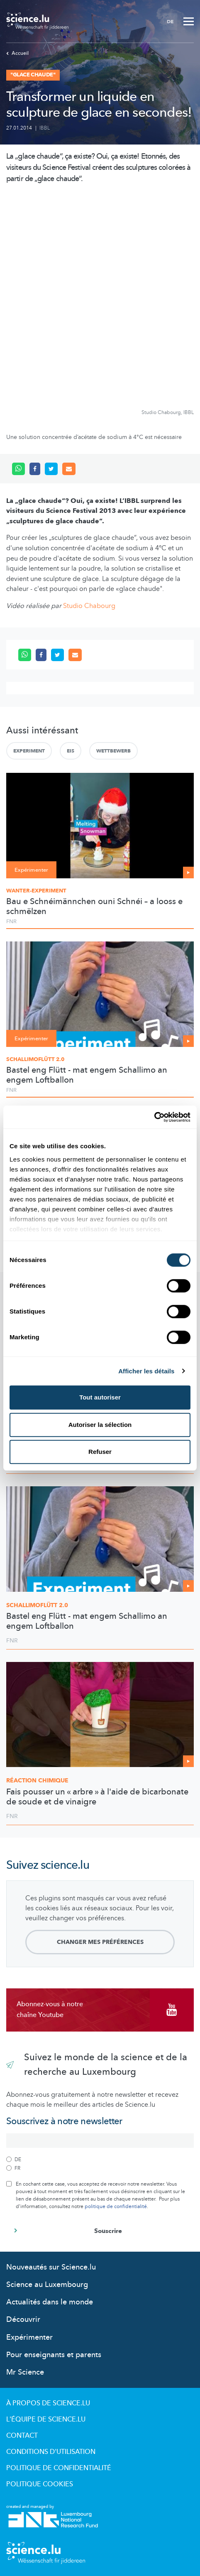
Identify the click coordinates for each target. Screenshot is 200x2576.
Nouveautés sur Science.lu (51, 2267)
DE (170, 21)
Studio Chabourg (89, 605)
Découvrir (23, 2319)
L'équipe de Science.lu (45, 2419)
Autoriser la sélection (100, 1424)
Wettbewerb (113, 751)
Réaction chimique (37, 1780)
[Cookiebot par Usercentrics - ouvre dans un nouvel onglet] (154, 1117)
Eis (70, 751)
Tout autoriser (100, 1397)
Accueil (17, 53)
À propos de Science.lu (48, 2403)
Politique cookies (39, 2484)
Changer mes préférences (100, 1942)
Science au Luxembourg (47, 2284)
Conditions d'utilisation (50, 2451)
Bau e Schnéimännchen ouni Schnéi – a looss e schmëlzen (94, 907)
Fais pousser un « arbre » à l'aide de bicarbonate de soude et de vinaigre (97, 1797)
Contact (22, 2435)
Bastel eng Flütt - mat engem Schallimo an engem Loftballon (86, 1075)
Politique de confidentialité (58, 2468)
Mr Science (25, 2372)
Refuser (100, 1451)
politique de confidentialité (116, 2206)
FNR (11, 921)
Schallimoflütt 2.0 (35, 1059)
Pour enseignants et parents (53, 2355)
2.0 (37, 1605)
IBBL (44, 128)
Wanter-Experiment (36, 891)
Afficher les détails (146, 1371)
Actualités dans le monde (49, 2302)
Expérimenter (29, 2337)
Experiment (29, 751)
